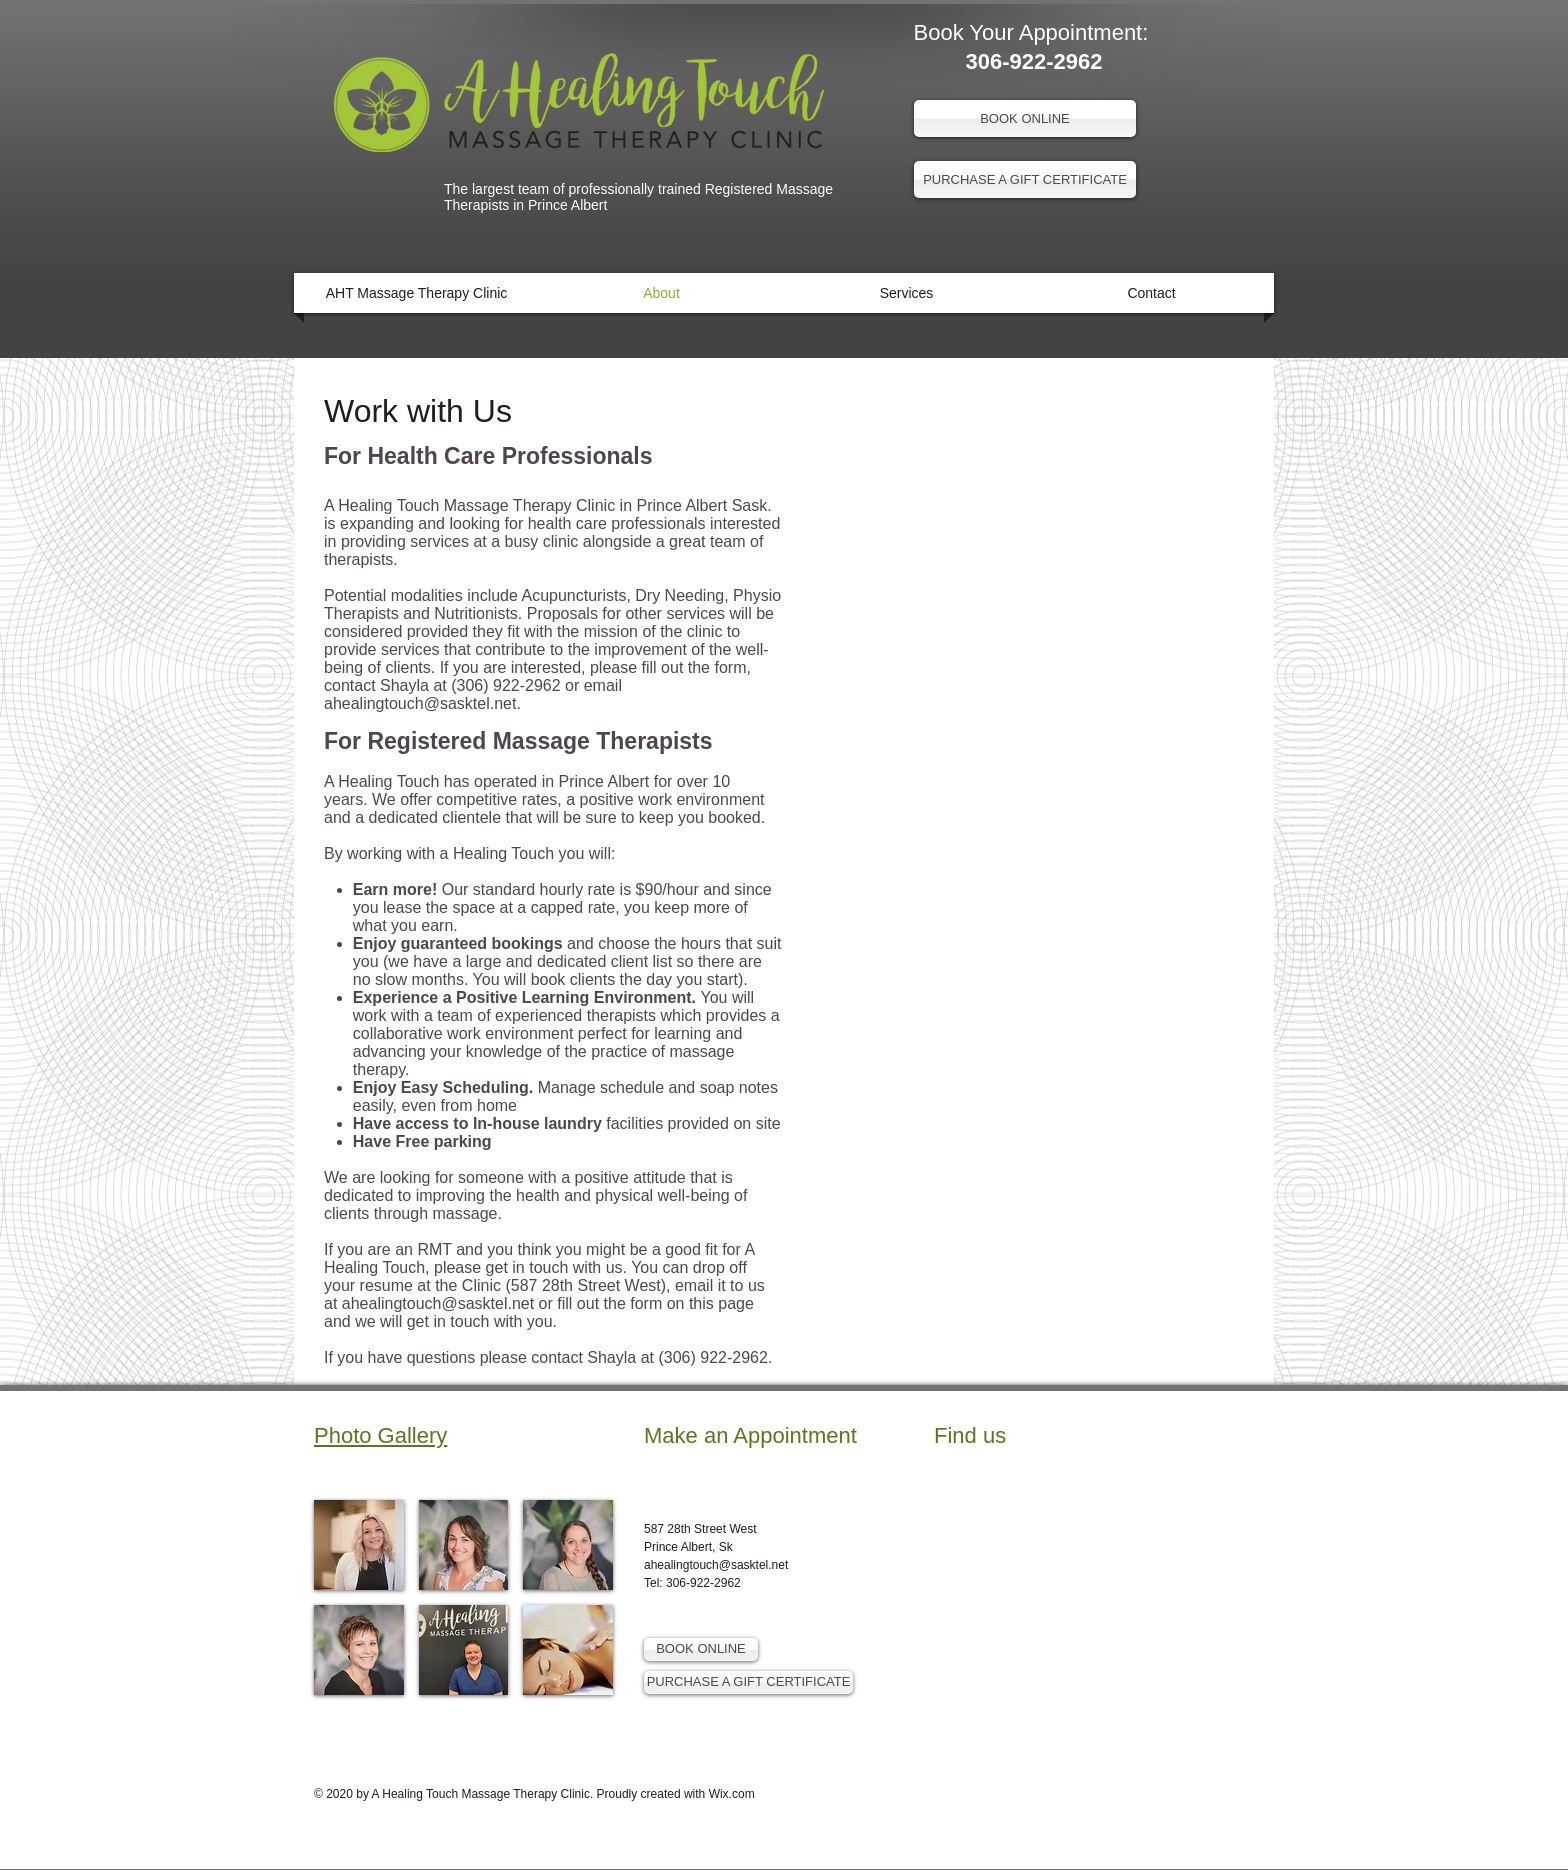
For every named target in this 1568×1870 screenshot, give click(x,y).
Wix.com (732, 1794)
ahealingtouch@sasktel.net (420, 703)
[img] (359, 1545)
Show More (464, 1711)
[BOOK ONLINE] (1025, 118)
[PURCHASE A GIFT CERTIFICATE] (1025, 179)
